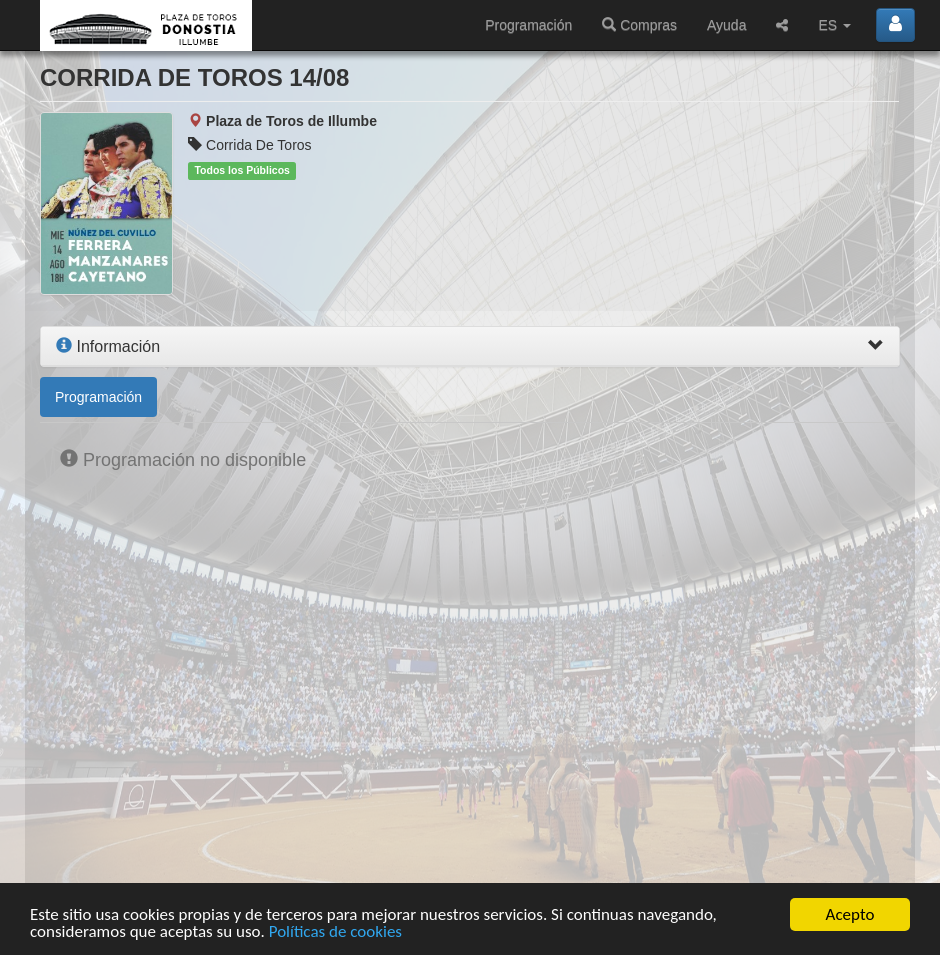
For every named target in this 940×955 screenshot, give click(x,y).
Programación (528, 25)
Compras (639, 25)
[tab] (470, 347)
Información (108, 346)
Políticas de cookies (335, 931)
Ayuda (726, 25)
